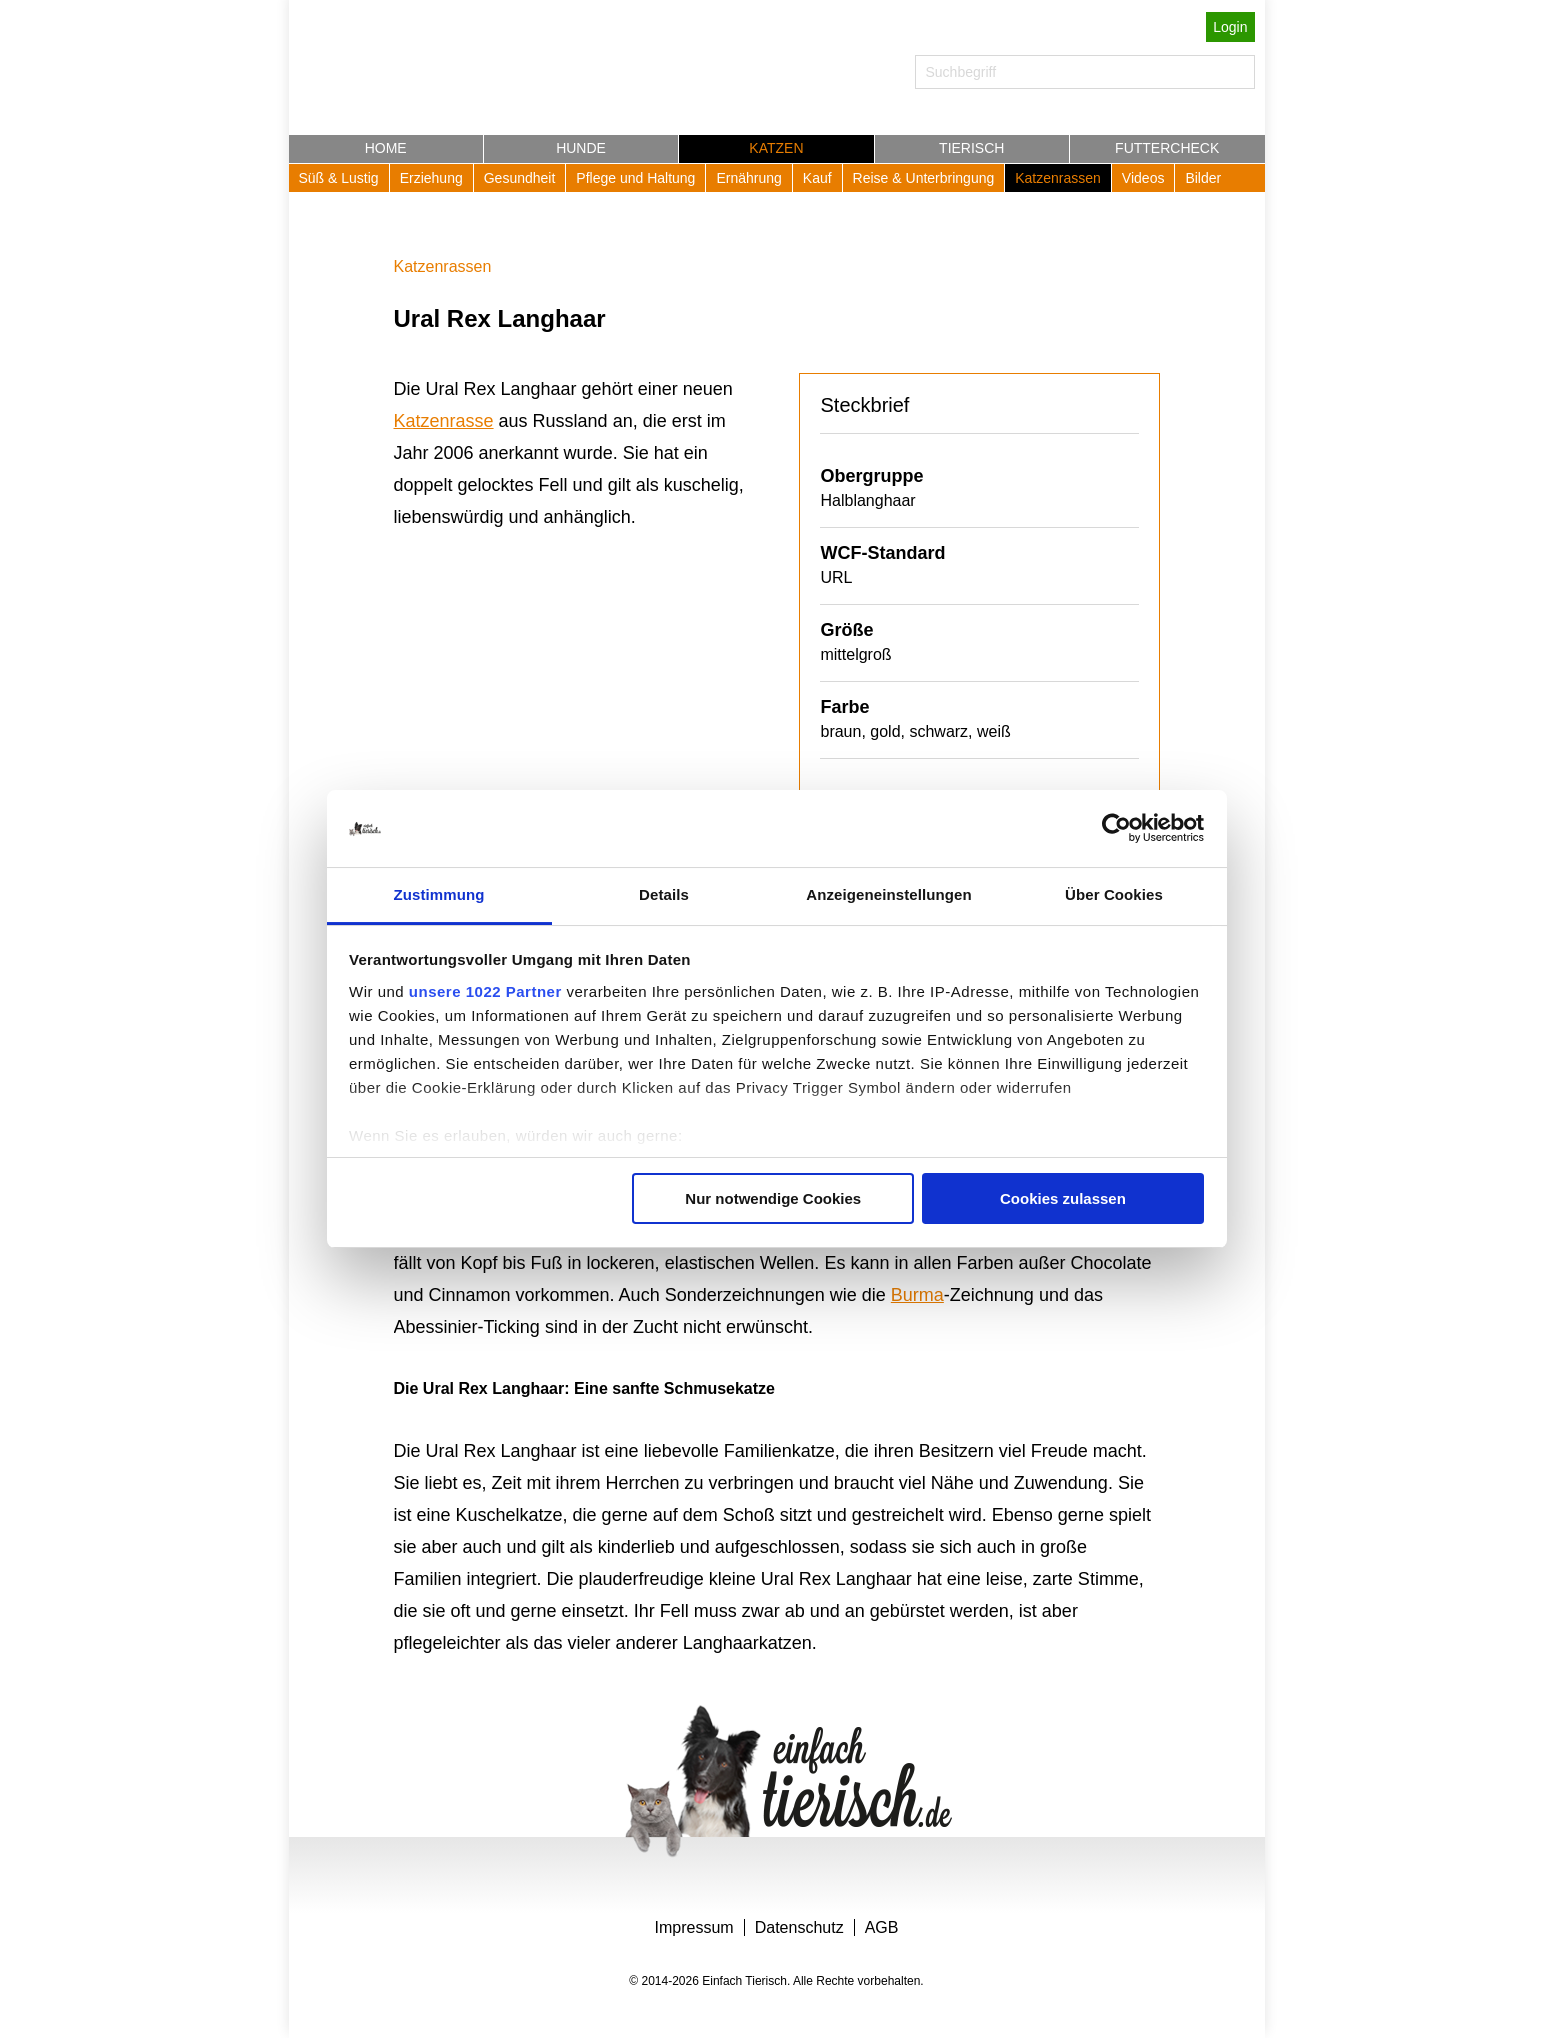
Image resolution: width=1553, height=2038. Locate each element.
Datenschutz (799, 1927)
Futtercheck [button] (1167, 148)
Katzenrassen (443, 266)
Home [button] (386, 148)
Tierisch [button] (971, 148)
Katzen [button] (776, 148)
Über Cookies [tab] (1114, 894)
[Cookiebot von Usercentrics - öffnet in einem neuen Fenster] (1116, 829)
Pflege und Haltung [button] (635, 178)
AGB (882, 1927)
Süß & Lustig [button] (339, 178)
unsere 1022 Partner (485, 991)
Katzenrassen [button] (1058, 178)
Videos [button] (1143, 178)
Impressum (694, 1927)
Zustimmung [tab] (439, 894)
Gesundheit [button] (520, 178)
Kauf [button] (817, 178)
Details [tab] (664, 894)
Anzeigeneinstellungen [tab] (888, 894)
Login (1230, 27)
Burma (917, 1295)
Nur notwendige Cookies (773, 1198)
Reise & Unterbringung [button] (924, 178)
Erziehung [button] (431, 178)
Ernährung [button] (748, 178)
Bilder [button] (1203, 178)
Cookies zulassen (1063, 1198)
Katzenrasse (444, 421)
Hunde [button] (581, 148)
